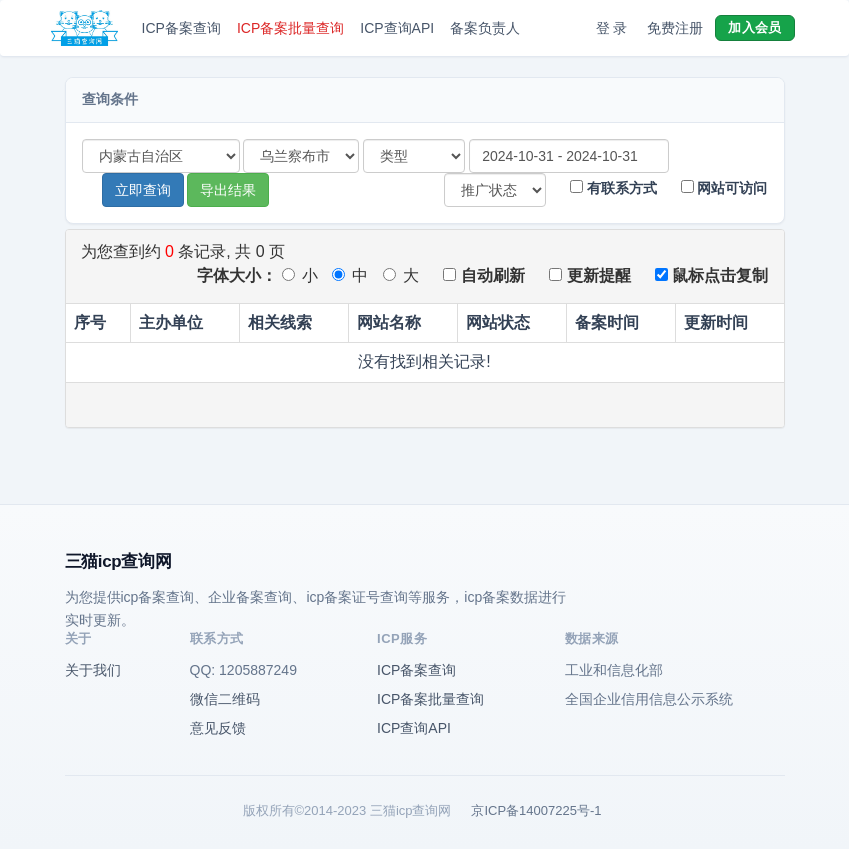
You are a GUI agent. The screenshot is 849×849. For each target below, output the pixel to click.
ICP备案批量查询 (290, 28)
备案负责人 (485, 28)
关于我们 (93, 670)
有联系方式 (613, 188)
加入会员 (754, 27)
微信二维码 (225, 699)
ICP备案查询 (181, 28)
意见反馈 (218, 728)
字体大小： (237, 275)
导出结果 (228, 190)
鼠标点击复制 (711, 275)
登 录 (612, 28)
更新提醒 (589, 275)
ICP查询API (397, 28)
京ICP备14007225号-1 (536, 810)
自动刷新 (483, 275)
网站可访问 (724, 188)
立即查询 (143, 190)
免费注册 (675, 28)
